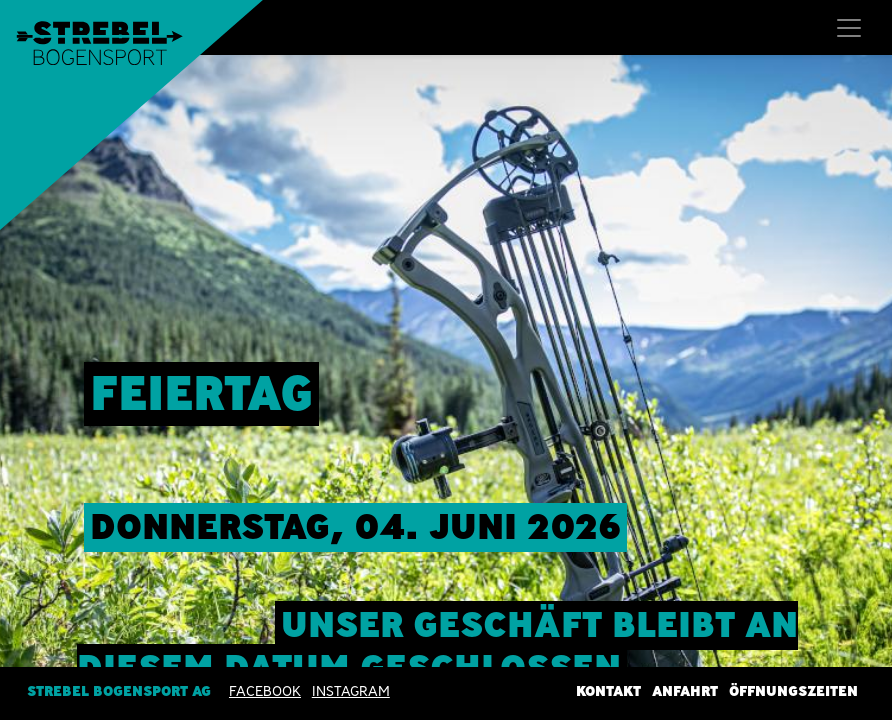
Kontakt (608, 691)
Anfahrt (685, 691)
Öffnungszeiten (793, 691)
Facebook (265, 691)
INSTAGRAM (351, 691)
